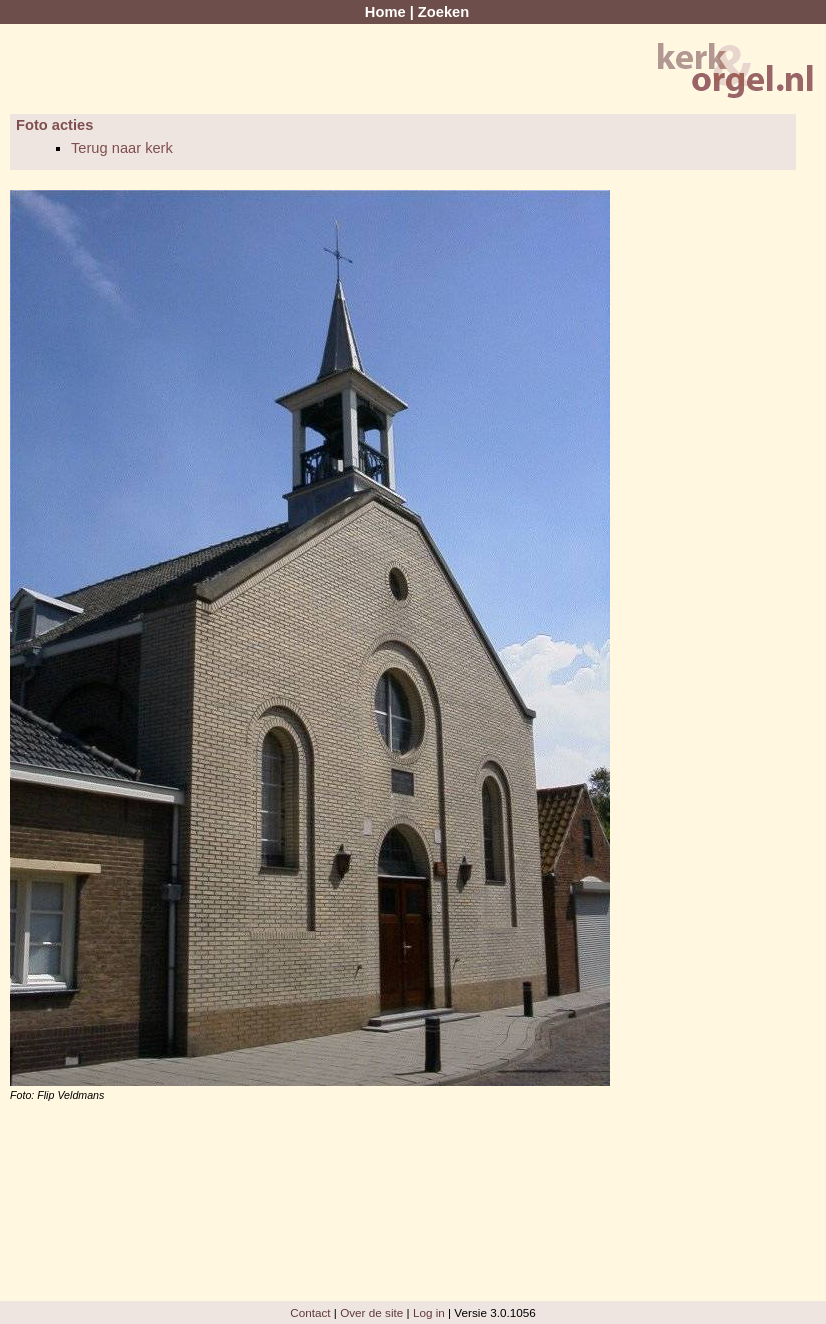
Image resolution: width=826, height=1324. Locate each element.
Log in (429, 1312)
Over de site (371, 1312)
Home (385, 12)
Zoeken (443, 12)
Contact (310, 1312)
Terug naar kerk (122, 148)
